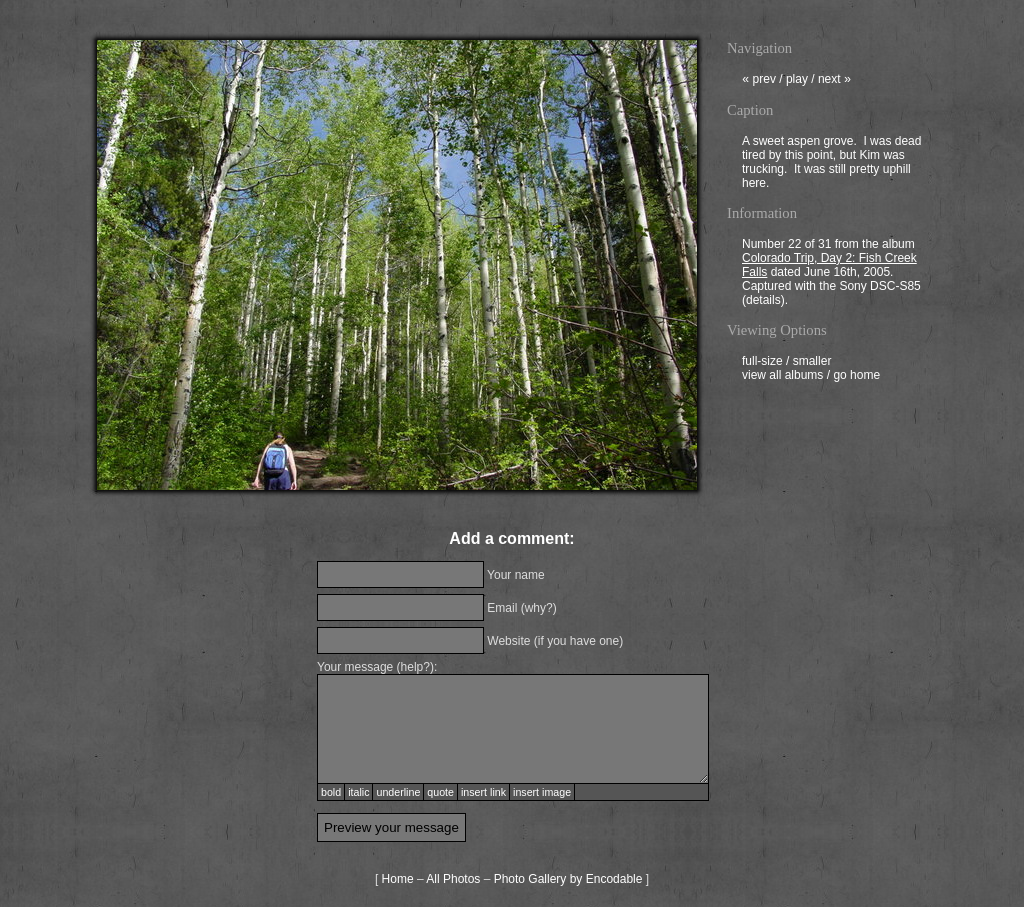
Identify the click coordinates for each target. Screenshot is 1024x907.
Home (398, 879)
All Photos (453, 879)
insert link (483, 792)
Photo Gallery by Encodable (568, 879)
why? (539, 608)
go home (856, 377)
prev (759, 81)
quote (440, 792)
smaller (812, 363)
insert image (542, 792)
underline (398, 792)
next (834, 81)
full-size (762, 363)
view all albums (782, 377)
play (797, 81)
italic (358, 792)
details (763, 302)
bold (331, 792)
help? (415, 667)
